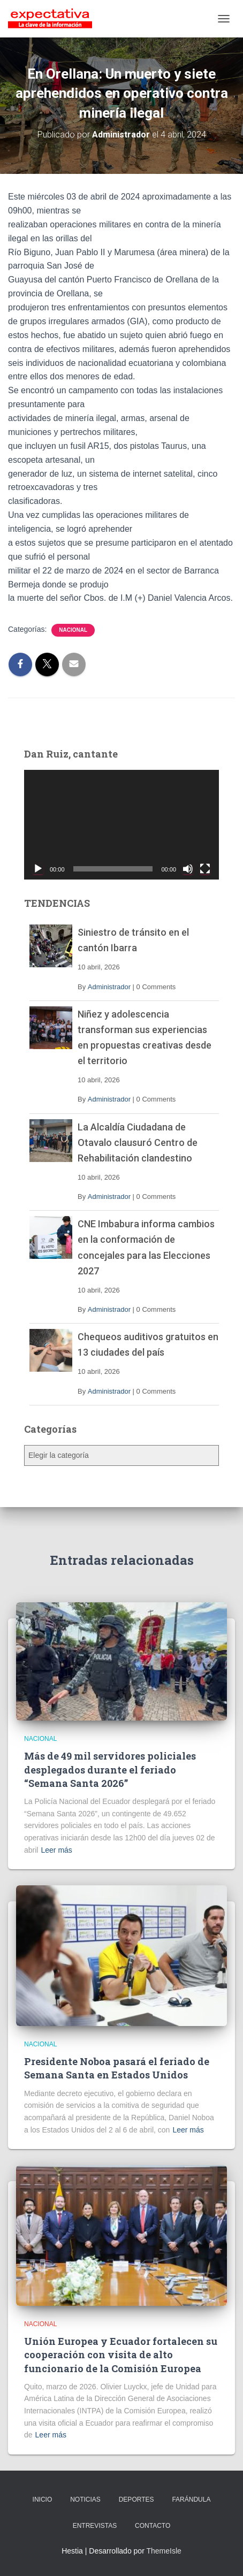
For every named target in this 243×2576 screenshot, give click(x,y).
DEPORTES (136, 2499)
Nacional (73, 630)
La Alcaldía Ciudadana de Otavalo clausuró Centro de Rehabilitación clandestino (138, 1142)
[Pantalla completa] (205, 868)
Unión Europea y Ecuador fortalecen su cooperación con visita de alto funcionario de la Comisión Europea (120, 2354)
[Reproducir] (38, 868)
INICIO (42, 2499)
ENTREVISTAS (95, 2525)
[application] (121, 825)
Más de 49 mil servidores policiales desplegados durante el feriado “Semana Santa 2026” (110, 1769)
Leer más (56, 1850)
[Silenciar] (188, 868)
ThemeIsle (163, 2551)
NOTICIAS (85, 2499)
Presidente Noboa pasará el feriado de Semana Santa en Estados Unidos (116, 2068)
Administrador (109, 987)
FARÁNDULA (191, 2499)
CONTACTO (152, 2525)
